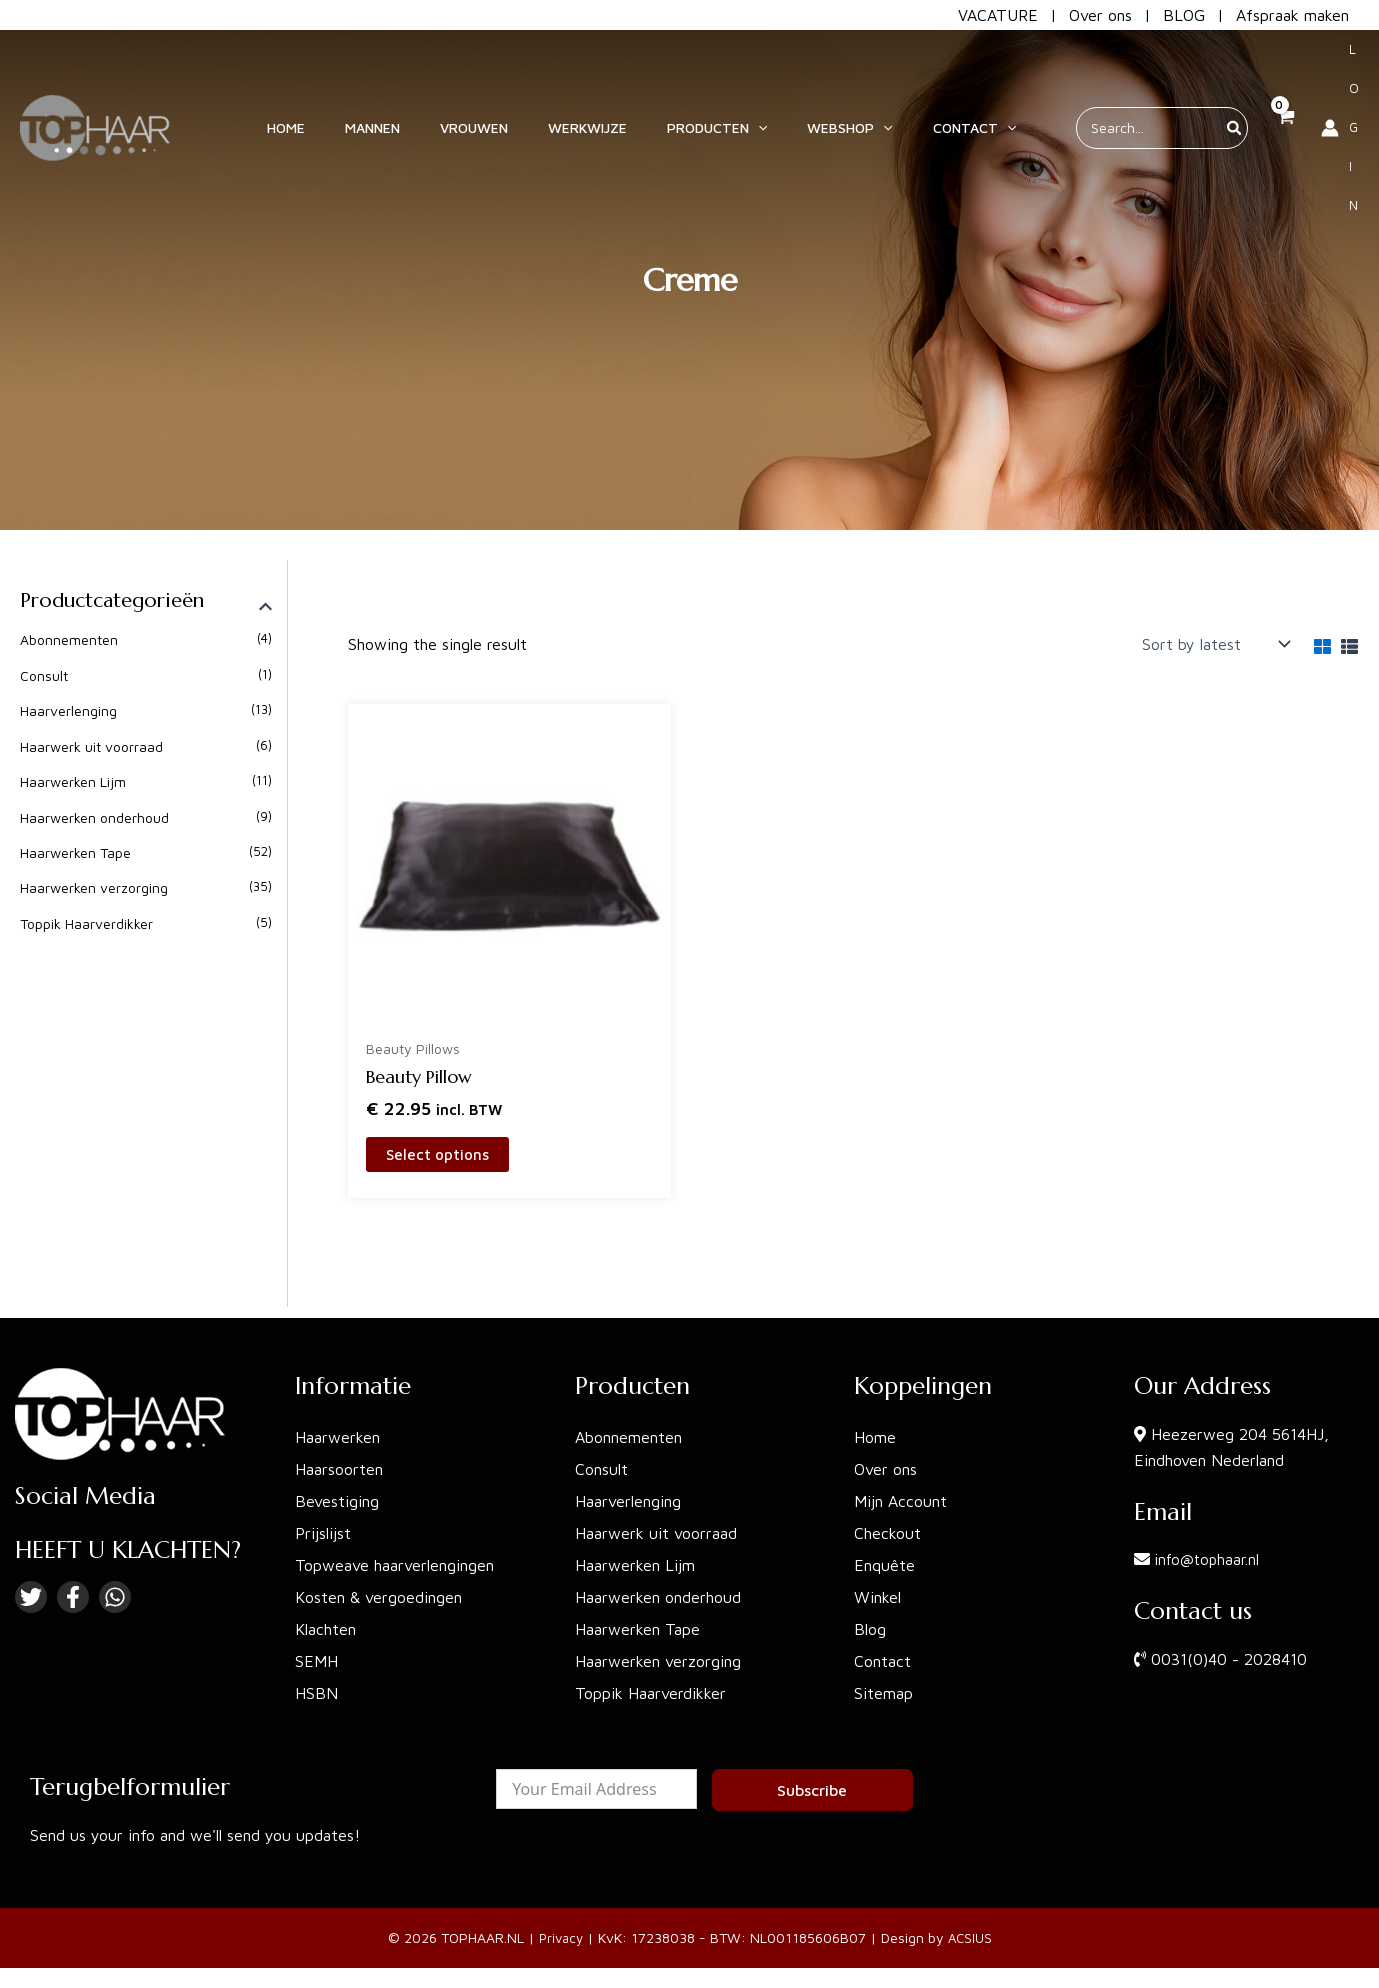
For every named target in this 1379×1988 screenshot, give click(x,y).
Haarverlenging (68, 710)
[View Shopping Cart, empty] (1251, 79)
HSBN (316, 1697)
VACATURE (998, 15)
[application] (782, 79)
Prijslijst (323, 1537)
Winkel (877, 1601)
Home (875, 1441)
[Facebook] (73, 1601)
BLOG (1184, 15)
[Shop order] (1214, 644)
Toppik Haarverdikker (86, 923)
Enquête (884, 1569)
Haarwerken (337, 1441)
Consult (44, 675)
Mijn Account (900, 1505)
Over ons (1100, 15)
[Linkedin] (115, 1601)
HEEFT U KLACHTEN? (128, 1554)
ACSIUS (972, 1942)
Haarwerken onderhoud (94, 817)
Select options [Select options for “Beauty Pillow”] (439, 1157)
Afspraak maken (1292, 15)
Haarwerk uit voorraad (91, 746)
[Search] (1201, 79)
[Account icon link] (1324, 78)
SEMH (316, 1665)
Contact (882, 1665)
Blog (870, 1633)
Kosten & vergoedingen (378, 1601)
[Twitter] (31, 1601)
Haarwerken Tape (75, 852)
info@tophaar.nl (1209, 1564)
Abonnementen (69, 639)
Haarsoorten (339, 1473)
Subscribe (812, 1794)
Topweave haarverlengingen (394, 1569)
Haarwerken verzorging (94, 888)
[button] (741, 79)
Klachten (325, 1633)
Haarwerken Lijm (73, 781)
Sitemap (883, 1697)
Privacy (560, 1942)
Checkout (887, 1537)
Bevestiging (337, 1505)
